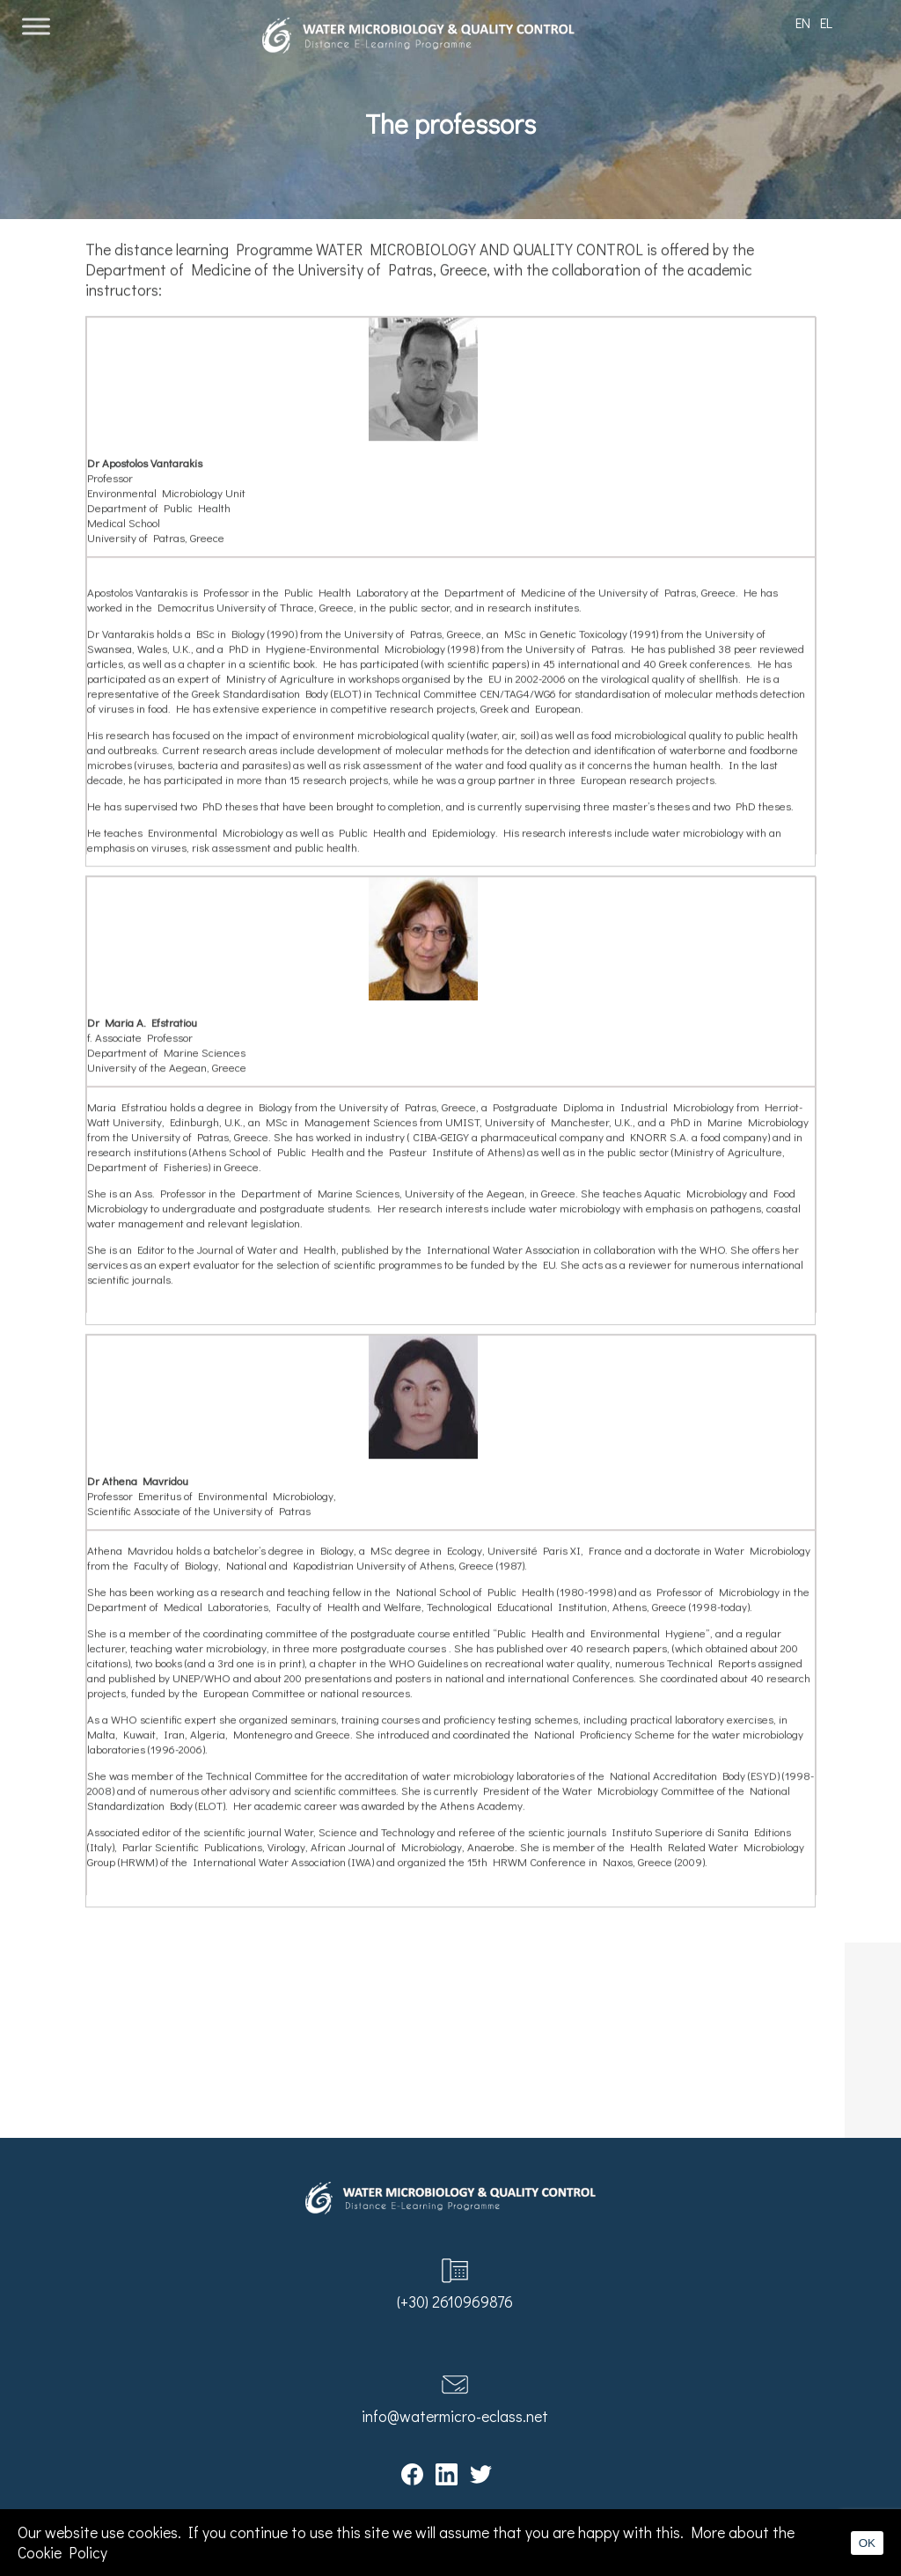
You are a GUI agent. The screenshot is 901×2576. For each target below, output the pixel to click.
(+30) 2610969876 (455, 2302)
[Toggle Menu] (36, 26)
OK (867, 2543)
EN (802, 22)
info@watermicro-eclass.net (455, 2416)
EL (826, 22)
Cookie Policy (62, 2553)
